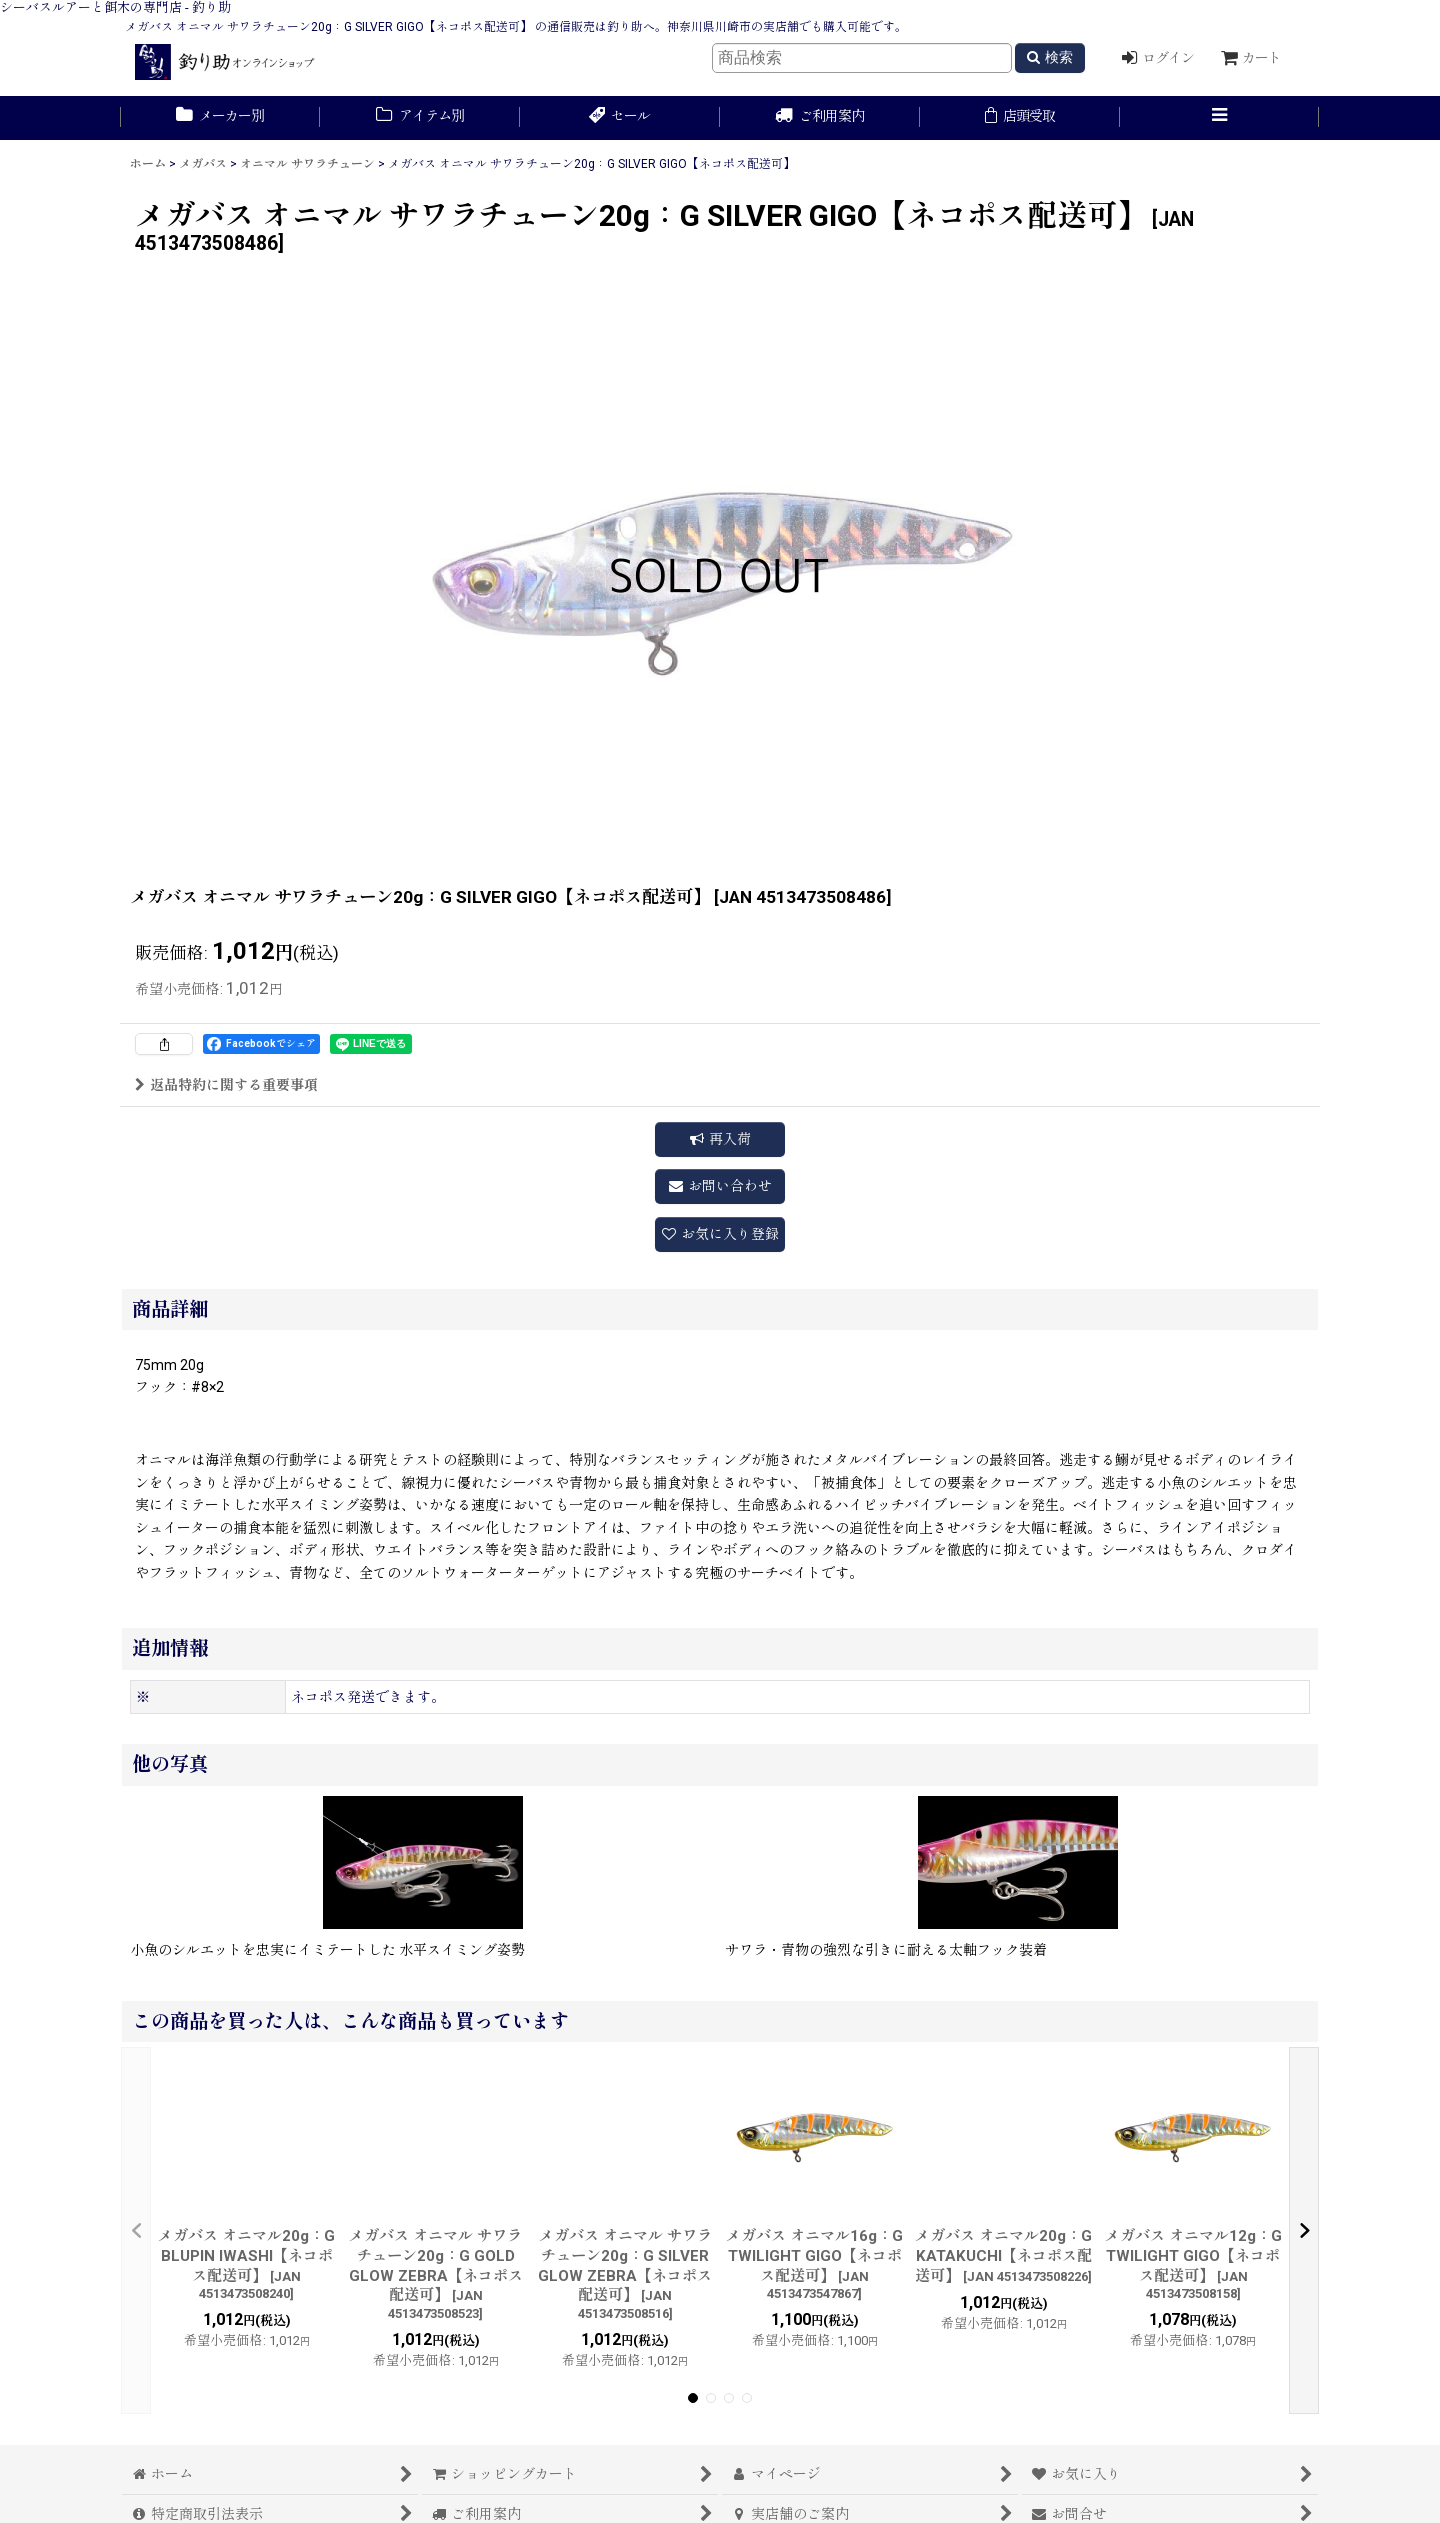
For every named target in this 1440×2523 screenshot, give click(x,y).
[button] (1220, 118)
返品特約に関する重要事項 (226, 1085)
